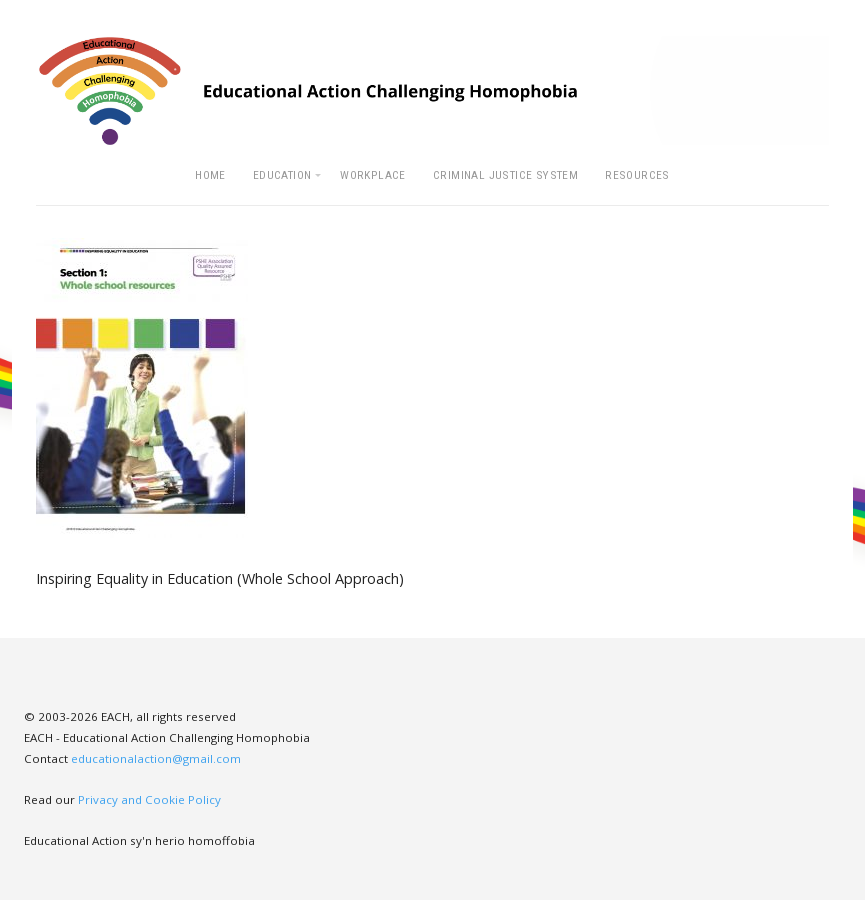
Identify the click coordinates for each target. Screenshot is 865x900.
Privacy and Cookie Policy (149, 799)
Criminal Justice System (505, 175)
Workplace (373, 175)
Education (282, 175)
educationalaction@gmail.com (156, 758)
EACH (432, 90)
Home (210, 175)
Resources (637, 175)
